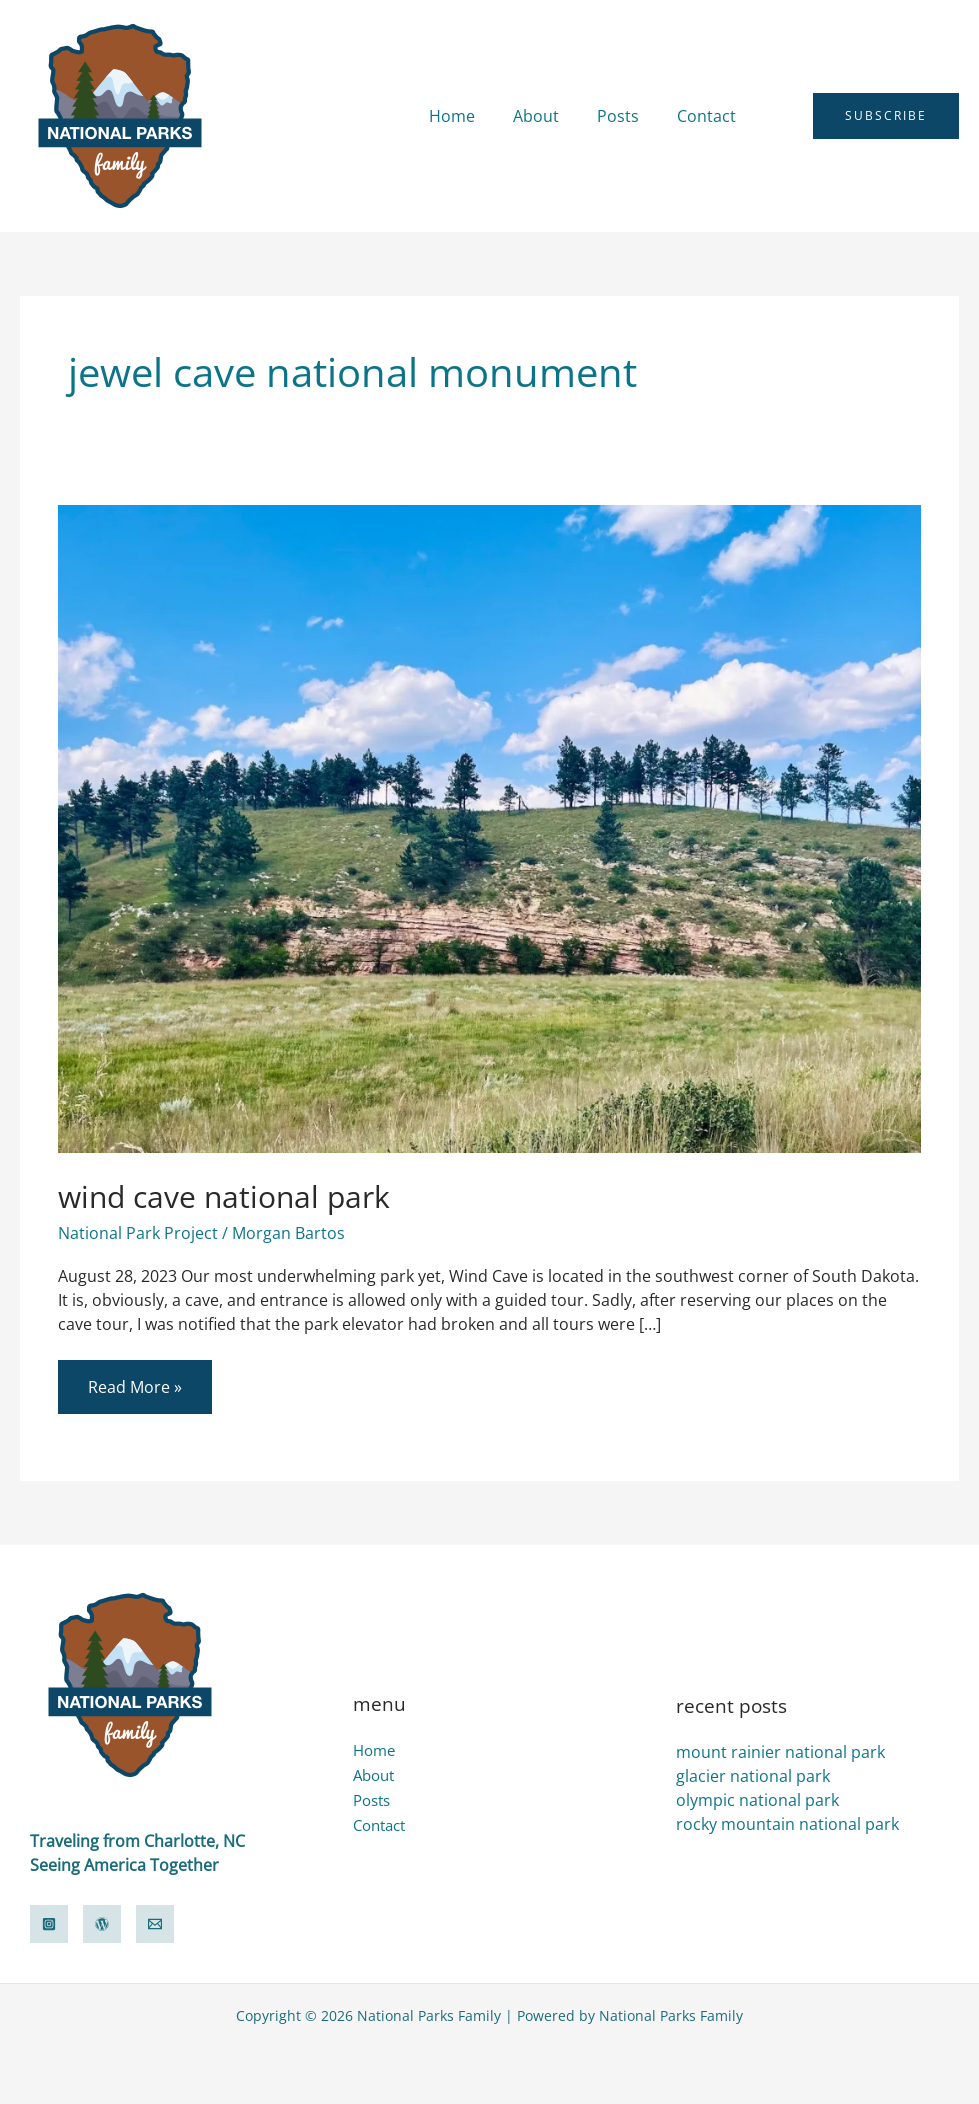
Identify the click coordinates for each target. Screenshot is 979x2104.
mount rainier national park (780, 1752)
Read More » (134, 1379)
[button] (784, 116)
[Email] (155, 1924)
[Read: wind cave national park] (489, 827)
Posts (627, 116)
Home (473, 116)
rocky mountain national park (787, 1824)
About (551, 116)
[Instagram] (49, 1924)
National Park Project (138, 1233)
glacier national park (753, 1776)
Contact (709, 116)
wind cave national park (224, 1196)
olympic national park (757, 1800)
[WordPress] (102, 1924)
